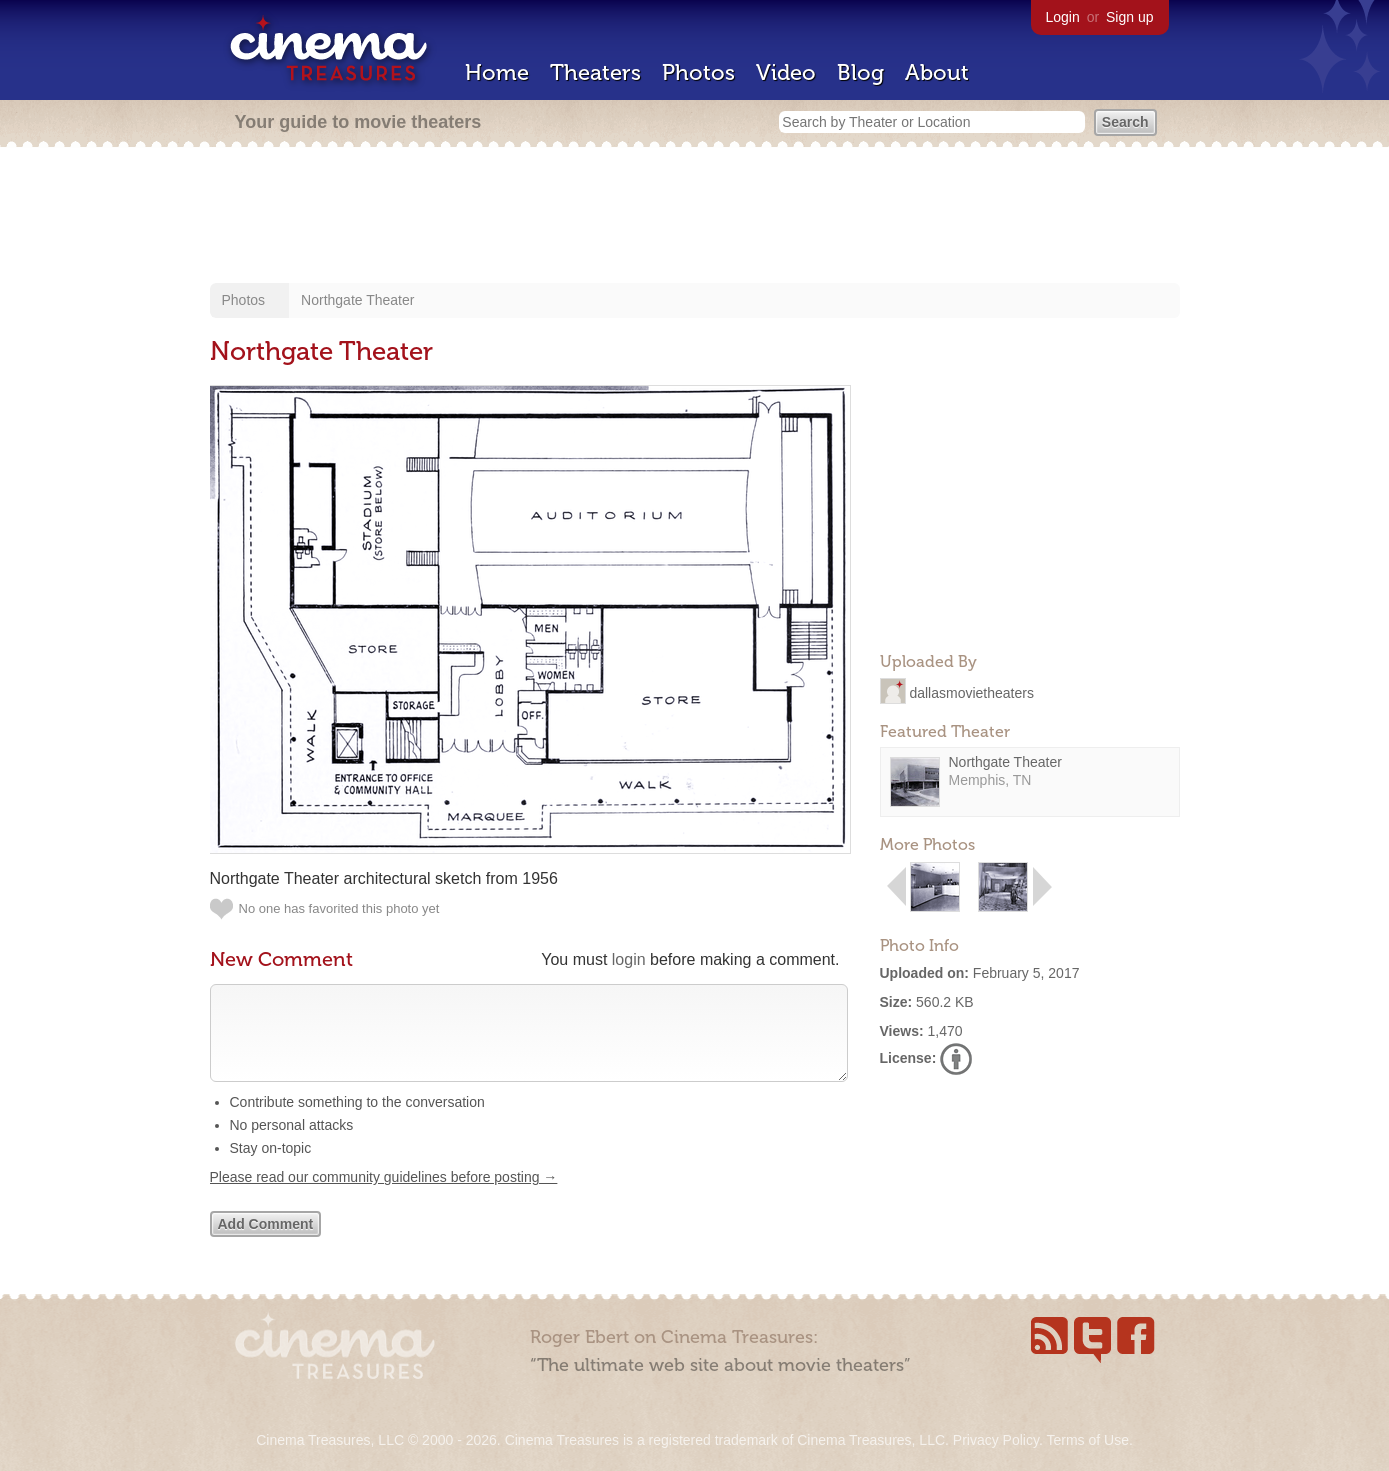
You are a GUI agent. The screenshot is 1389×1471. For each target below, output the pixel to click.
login (629, 959)
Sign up (1129, 17)
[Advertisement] (695, 217)
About (937, 72)
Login (1063, 17)
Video (786, 72)
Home (497, 72)
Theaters (595, 72)
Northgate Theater (357, 300)
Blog (860, 72)
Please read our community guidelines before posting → (384, 1197)
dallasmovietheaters (971, 692)
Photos (698, 72)
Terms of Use (1087, 1440)
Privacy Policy (996, 1440)
